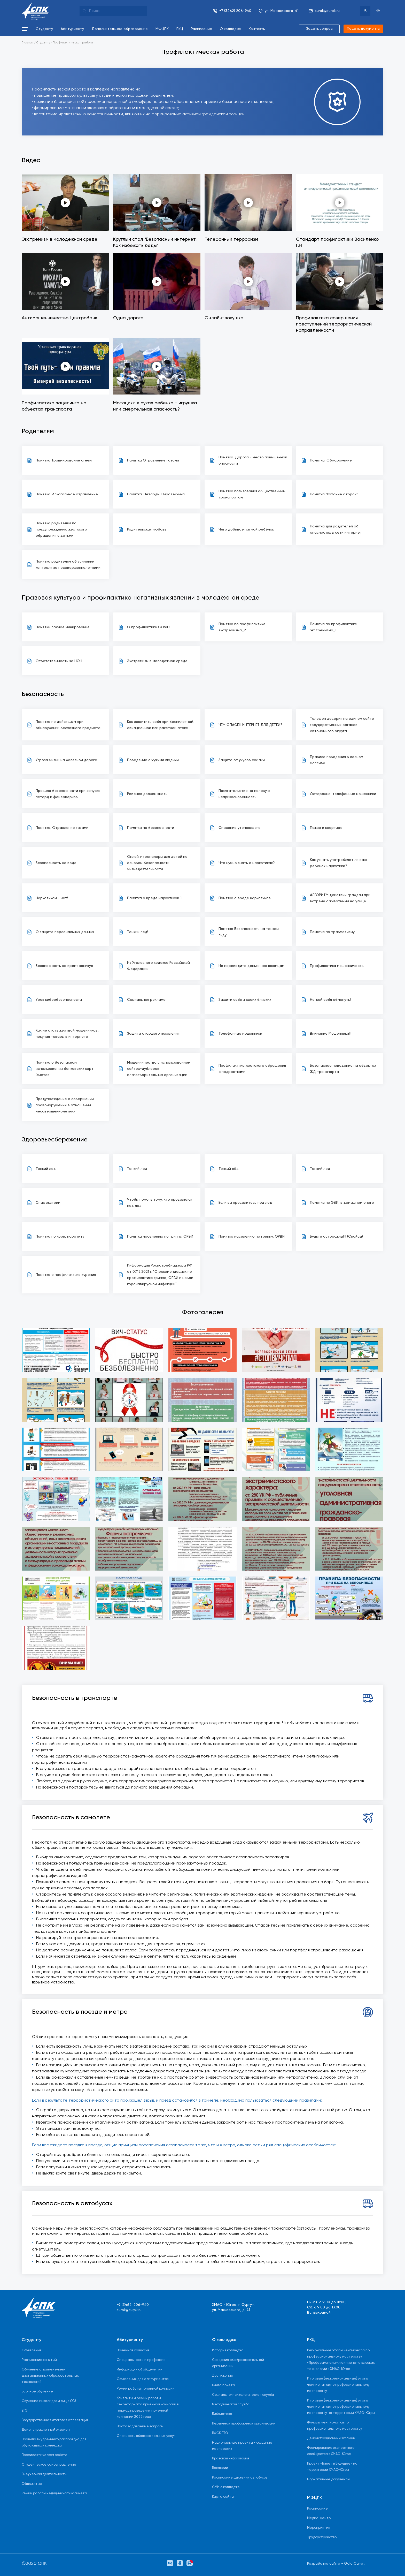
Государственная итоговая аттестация (55, 2420)
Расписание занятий (39, 2360)
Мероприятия (318, 2527)
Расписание (317, 2508)
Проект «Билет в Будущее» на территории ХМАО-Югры (332, 2467)
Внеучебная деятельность (44, 2474)
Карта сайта (223, 2496)
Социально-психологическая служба (243, 2395)
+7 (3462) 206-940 (133, 2305)
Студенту (43, 43)
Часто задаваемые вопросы (140, 2426)
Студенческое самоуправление (49, 2464)
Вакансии (220, 2468)
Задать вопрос (317, 29)
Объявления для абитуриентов (142, 2379)
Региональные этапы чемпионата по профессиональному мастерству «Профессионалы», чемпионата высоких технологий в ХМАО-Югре (341, 2360)
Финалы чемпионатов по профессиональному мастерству (334, 2425)
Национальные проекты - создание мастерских (242, 2446)
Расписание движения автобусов (239, 2477)
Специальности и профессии (141, 2360)
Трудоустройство (322, 2537)
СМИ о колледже (226, 2487)
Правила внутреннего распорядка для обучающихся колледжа (54, 2442)
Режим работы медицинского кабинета (54, 2493)
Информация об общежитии (139, 2369)
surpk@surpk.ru (129, 2310)
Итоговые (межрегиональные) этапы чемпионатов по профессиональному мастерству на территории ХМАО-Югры (341, 2407)
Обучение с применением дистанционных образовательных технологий (50, 2376)
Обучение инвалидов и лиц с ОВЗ (49, 2401)
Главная (28, 43)
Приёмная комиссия (133, 2350)
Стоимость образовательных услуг (146, 2436)
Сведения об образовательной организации (238, 2363)
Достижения (222, 2375)
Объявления (32, 2350)
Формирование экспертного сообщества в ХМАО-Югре (330, 2451)
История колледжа (228, 2350)
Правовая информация (230, 2458)
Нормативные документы (328, 2479)
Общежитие (32, 2484)
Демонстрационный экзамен (46, 2429)
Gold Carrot (354, 2563)
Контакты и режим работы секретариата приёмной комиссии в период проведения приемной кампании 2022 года (147, 2408)
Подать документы (362, 29)
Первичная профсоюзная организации (243, 2423)
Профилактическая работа (73, 43)
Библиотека (222, 2414)
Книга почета (223, 2385)
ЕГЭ (25, 2410)
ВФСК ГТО (220, 2433)
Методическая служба (231, 2404)
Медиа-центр (319, 2518)
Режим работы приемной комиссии (146, 2388)
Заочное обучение (37, 2391)
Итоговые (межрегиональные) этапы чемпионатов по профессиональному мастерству (338, 2385)
